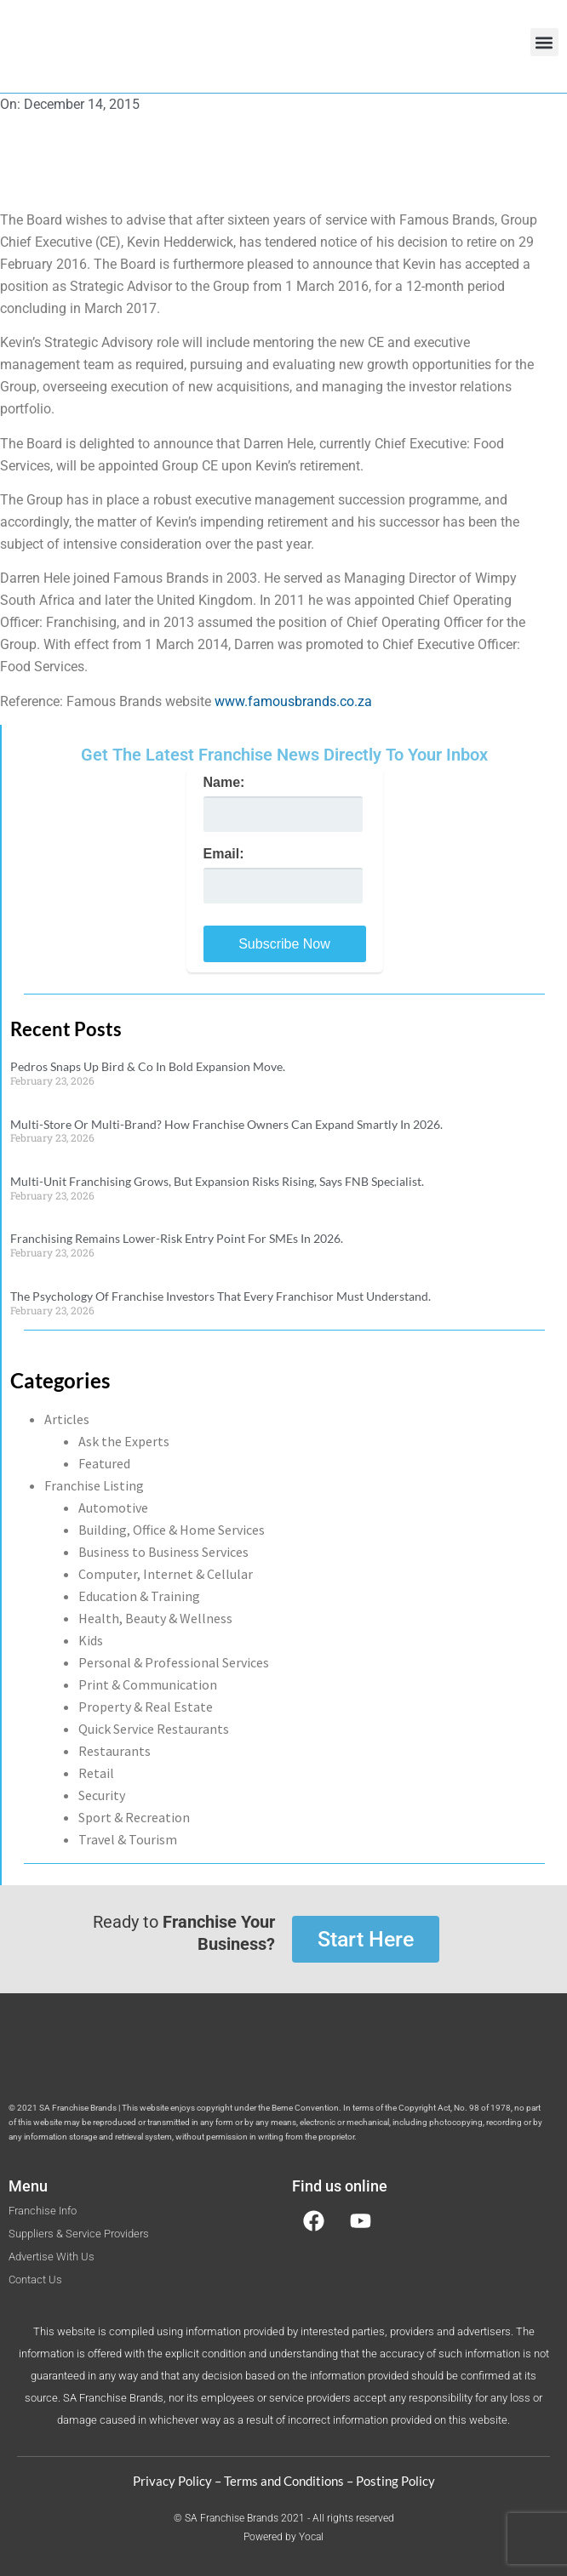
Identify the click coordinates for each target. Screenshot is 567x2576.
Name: (224, 782)
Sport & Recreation (134, 1817)
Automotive (113, 1507)
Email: (223, 854)
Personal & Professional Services (173, 1662)
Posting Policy (395, 2480)
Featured (104, 1463)
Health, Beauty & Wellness (155, 1618)
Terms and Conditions (284, 2480)
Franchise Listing (94, 1485)
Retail (96, 1772)
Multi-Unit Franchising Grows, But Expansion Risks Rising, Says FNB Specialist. (217, 1181)
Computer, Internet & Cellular (165, 1573)
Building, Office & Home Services (171, 1529)
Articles (66, 1419)
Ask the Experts (123, 1441)
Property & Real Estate (145, 1706)
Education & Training (139, 1595)
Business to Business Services (163, 1551)
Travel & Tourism (127, 1839)
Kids (90, 1640)
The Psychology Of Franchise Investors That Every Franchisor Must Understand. (220, 1296)
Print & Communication (147, 1684)
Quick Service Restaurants (153, 1728)
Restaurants (114, 1750)
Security (101, 1795)
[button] (544, 42)
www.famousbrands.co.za (293, 701)
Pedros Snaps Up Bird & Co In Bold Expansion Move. (147, 1066)
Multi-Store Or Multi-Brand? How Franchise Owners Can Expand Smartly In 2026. (226, 1124)
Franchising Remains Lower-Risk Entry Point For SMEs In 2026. (176, 1238)
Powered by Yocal (283, 2537)
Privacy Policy (172, 2480)
